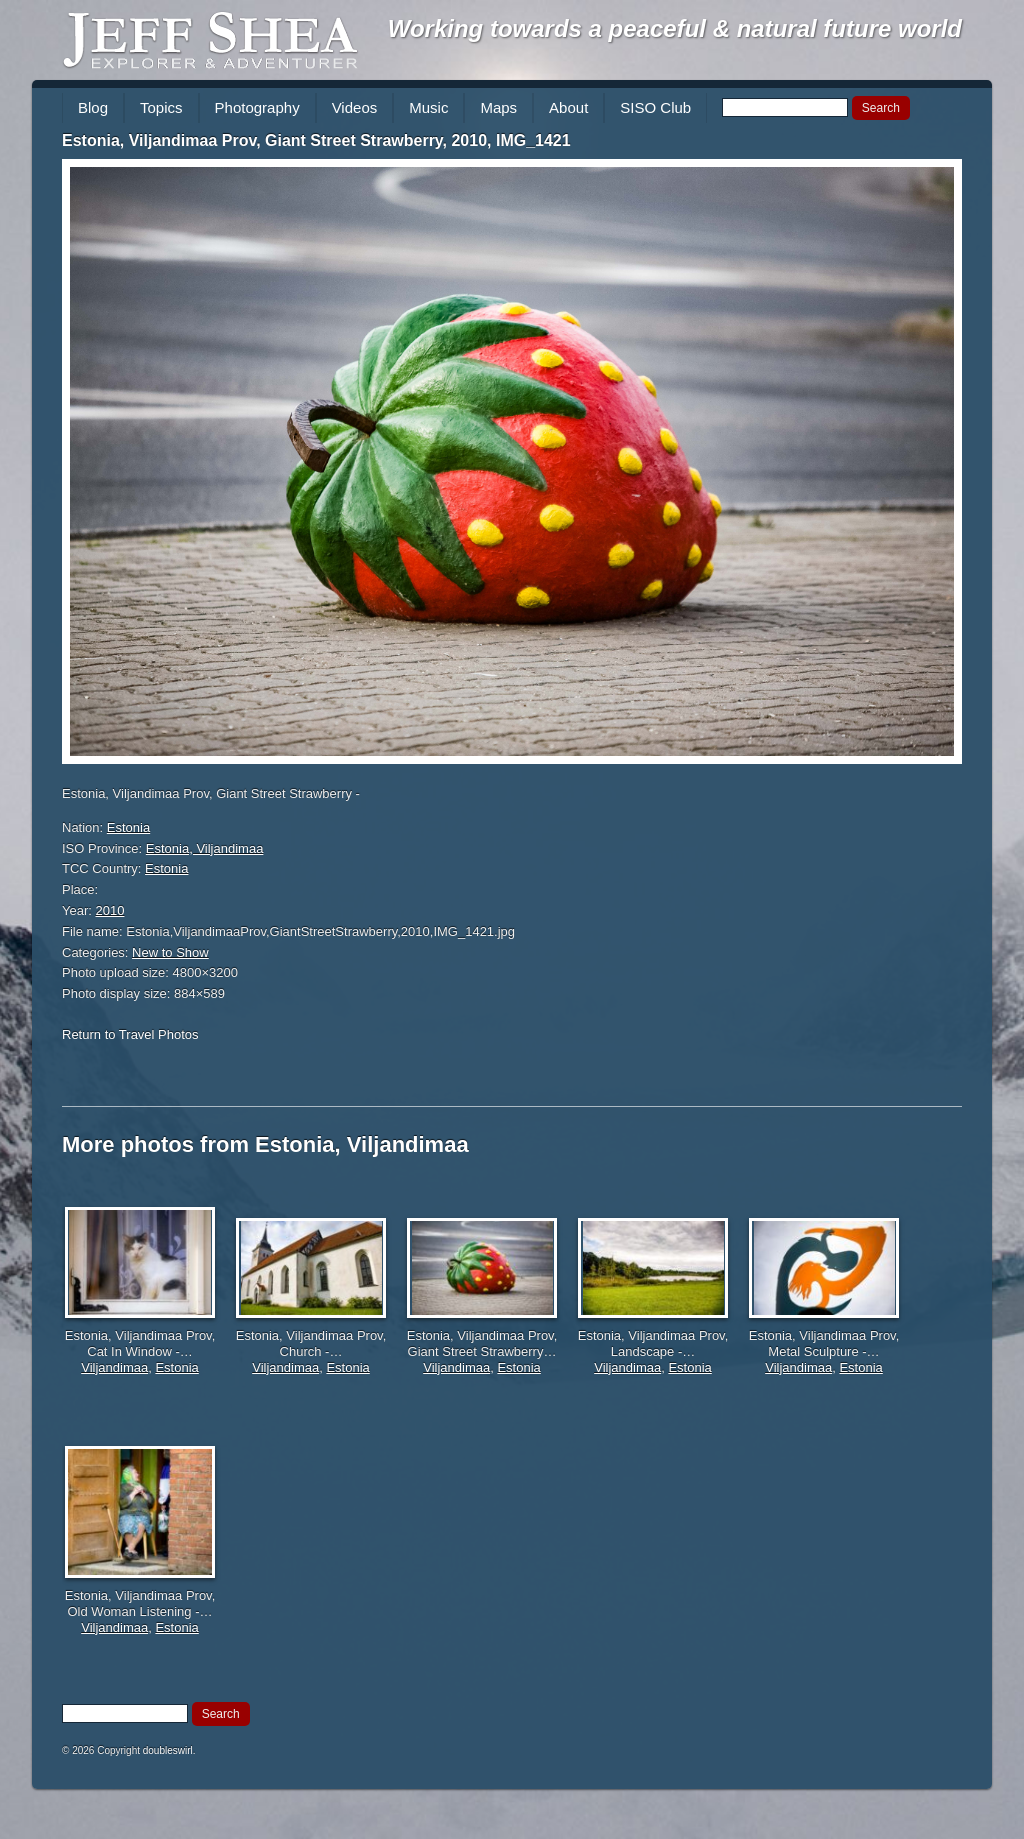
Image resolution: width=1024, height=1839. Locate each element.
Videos (355, 107)
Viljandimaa (114, 1367)
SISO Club (655, 107)
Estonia (128, 827)
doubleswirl (168, 1750)
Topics (161, 107)
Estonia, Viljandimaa (205, 848)
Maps (498, 107)
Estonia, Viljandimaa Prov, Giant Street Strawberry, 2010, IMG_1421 (316, 140)
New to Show (170, 952)
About (568, 107)
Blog (93, 107)
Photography (257, 107)
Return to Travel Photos (130, 1034)
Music (428, 107)
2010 (110, 910)
